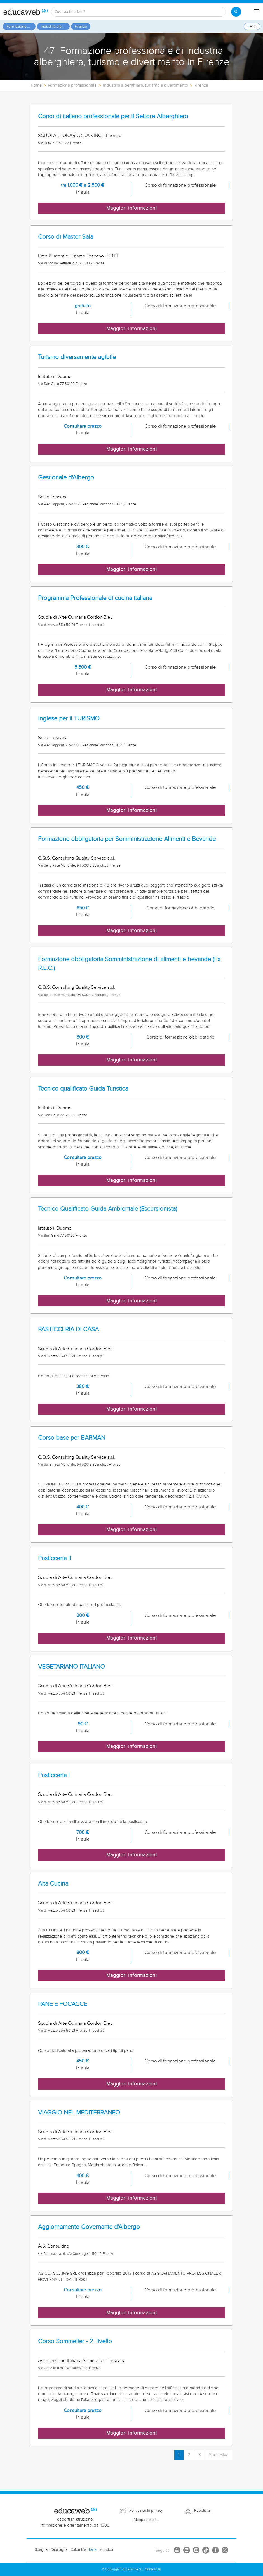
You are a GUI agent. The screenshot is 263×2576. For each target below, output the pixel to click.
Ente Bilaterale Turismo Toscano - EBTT (78, 256)
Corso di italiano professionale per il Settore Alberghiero (113, 116)
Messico (106, 2549)
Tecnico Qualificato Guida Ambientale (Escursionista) (107, 1208)
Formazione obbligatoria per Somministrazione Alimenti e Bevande (127, 839)
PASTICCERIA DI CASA (68, 1329)
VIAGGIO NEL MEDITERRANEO (79, 2112)
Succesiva (218, 2454)
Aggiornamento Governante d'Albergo (89, 2226)
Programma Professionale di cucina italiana (95, 598)
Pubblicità (202, 2510)
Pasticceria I (54, 1775)
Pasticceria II (54, 1558)
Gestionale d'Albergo (66, 477)
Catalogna (58, 2549)
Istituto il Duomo (55, 376)
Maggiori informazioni (131, 208)
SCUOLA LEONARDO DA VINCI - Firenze (79, 135)
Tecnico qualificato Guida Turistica (83, 1088)
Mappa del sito (146, 2520)
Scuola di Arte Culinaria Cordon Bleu (75, 617)
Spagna (41, 2549)
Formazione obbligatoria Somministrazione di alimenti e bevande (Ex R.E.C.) (129, 963)
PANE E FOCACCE (62, 2004)
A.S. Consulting (53, 2246)
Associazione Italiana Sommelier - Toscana (82, 2361)
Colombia (78, 2549)
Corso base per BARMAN (71, 1437)
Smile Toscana (53, 497)
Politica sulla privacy (146, 2510)
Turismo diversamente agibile (77, 357)
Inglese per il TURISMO (69, 718)
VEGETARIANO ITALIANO (71, 1666)
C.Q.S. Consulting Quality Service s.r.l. (76, 858)
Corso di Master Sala (65, 236)
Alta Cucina (53, 1883)
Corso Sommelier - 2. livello (75, 2341)
